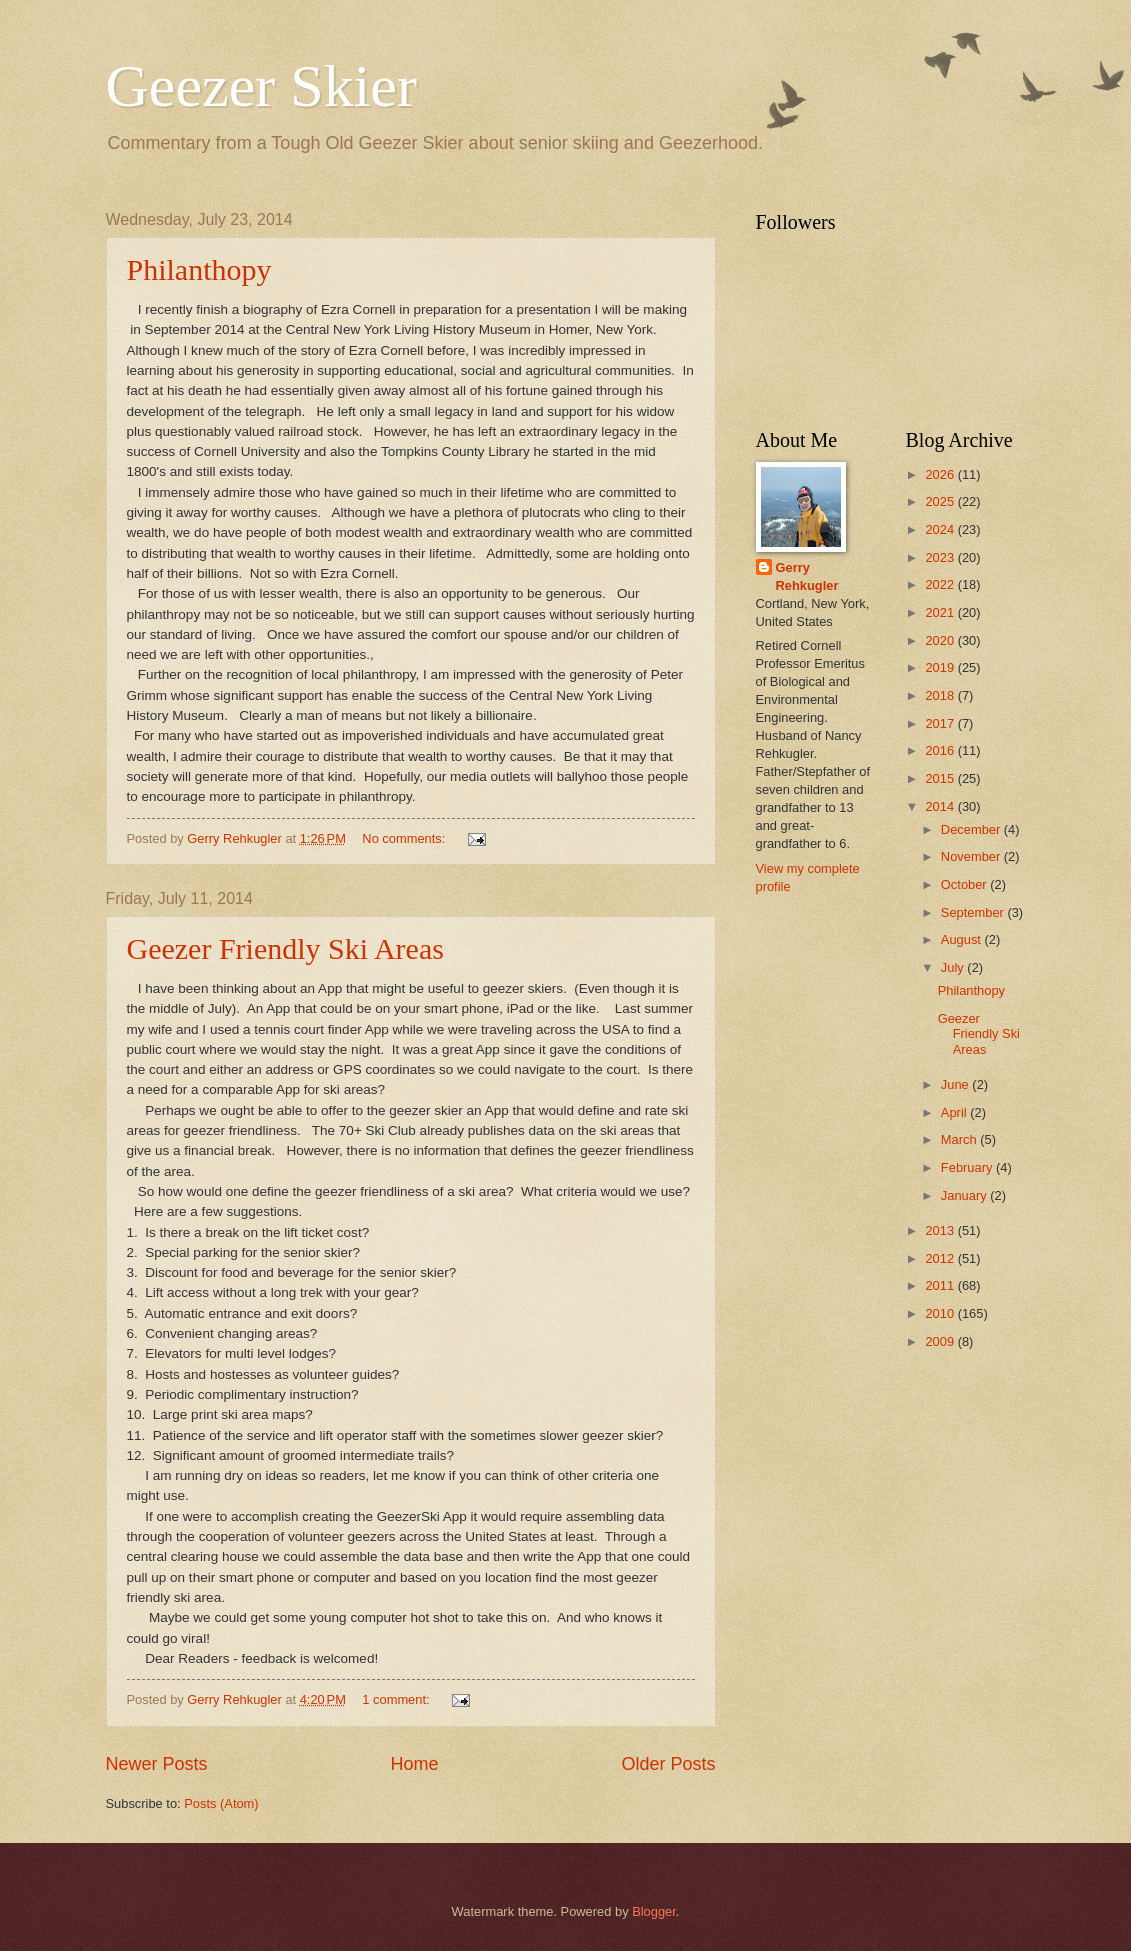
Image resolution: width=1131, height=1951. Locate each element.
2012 (941, 1258)
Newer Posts (157, 1764)
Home (414, 1764)
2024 (941, 529)
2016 (941, 750)
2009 (941, 1341)
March (960, 1139)
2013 (941, 1230)
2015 (941, 778)
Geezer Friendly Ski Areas (285, 948)
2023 (941, 557)
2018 (941, 695)
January (965, 1195)
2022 (941, 584)
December (972, 829)
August (963, 939)
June (957, 1084)
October (965, 884)
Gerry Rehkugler (807, 576)
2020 (941, 640)
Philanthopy (199, 269)
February (968, 1167)
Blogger (654, 1911)
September (974, 912)
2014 (941, 806)
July (954, 967)
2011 (941, 1285)
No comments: (405, 838)
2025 (941, 501)
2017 (941, 723)
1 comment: (397, 1699)
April (955, 1112)
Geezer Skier (261, 86)
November (972, 856)
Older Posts (668, 1764)
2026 (941, 474)
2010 (941, 1313)
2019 (941, 667)
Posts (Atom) (221, 1803)
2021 (941, 612)
